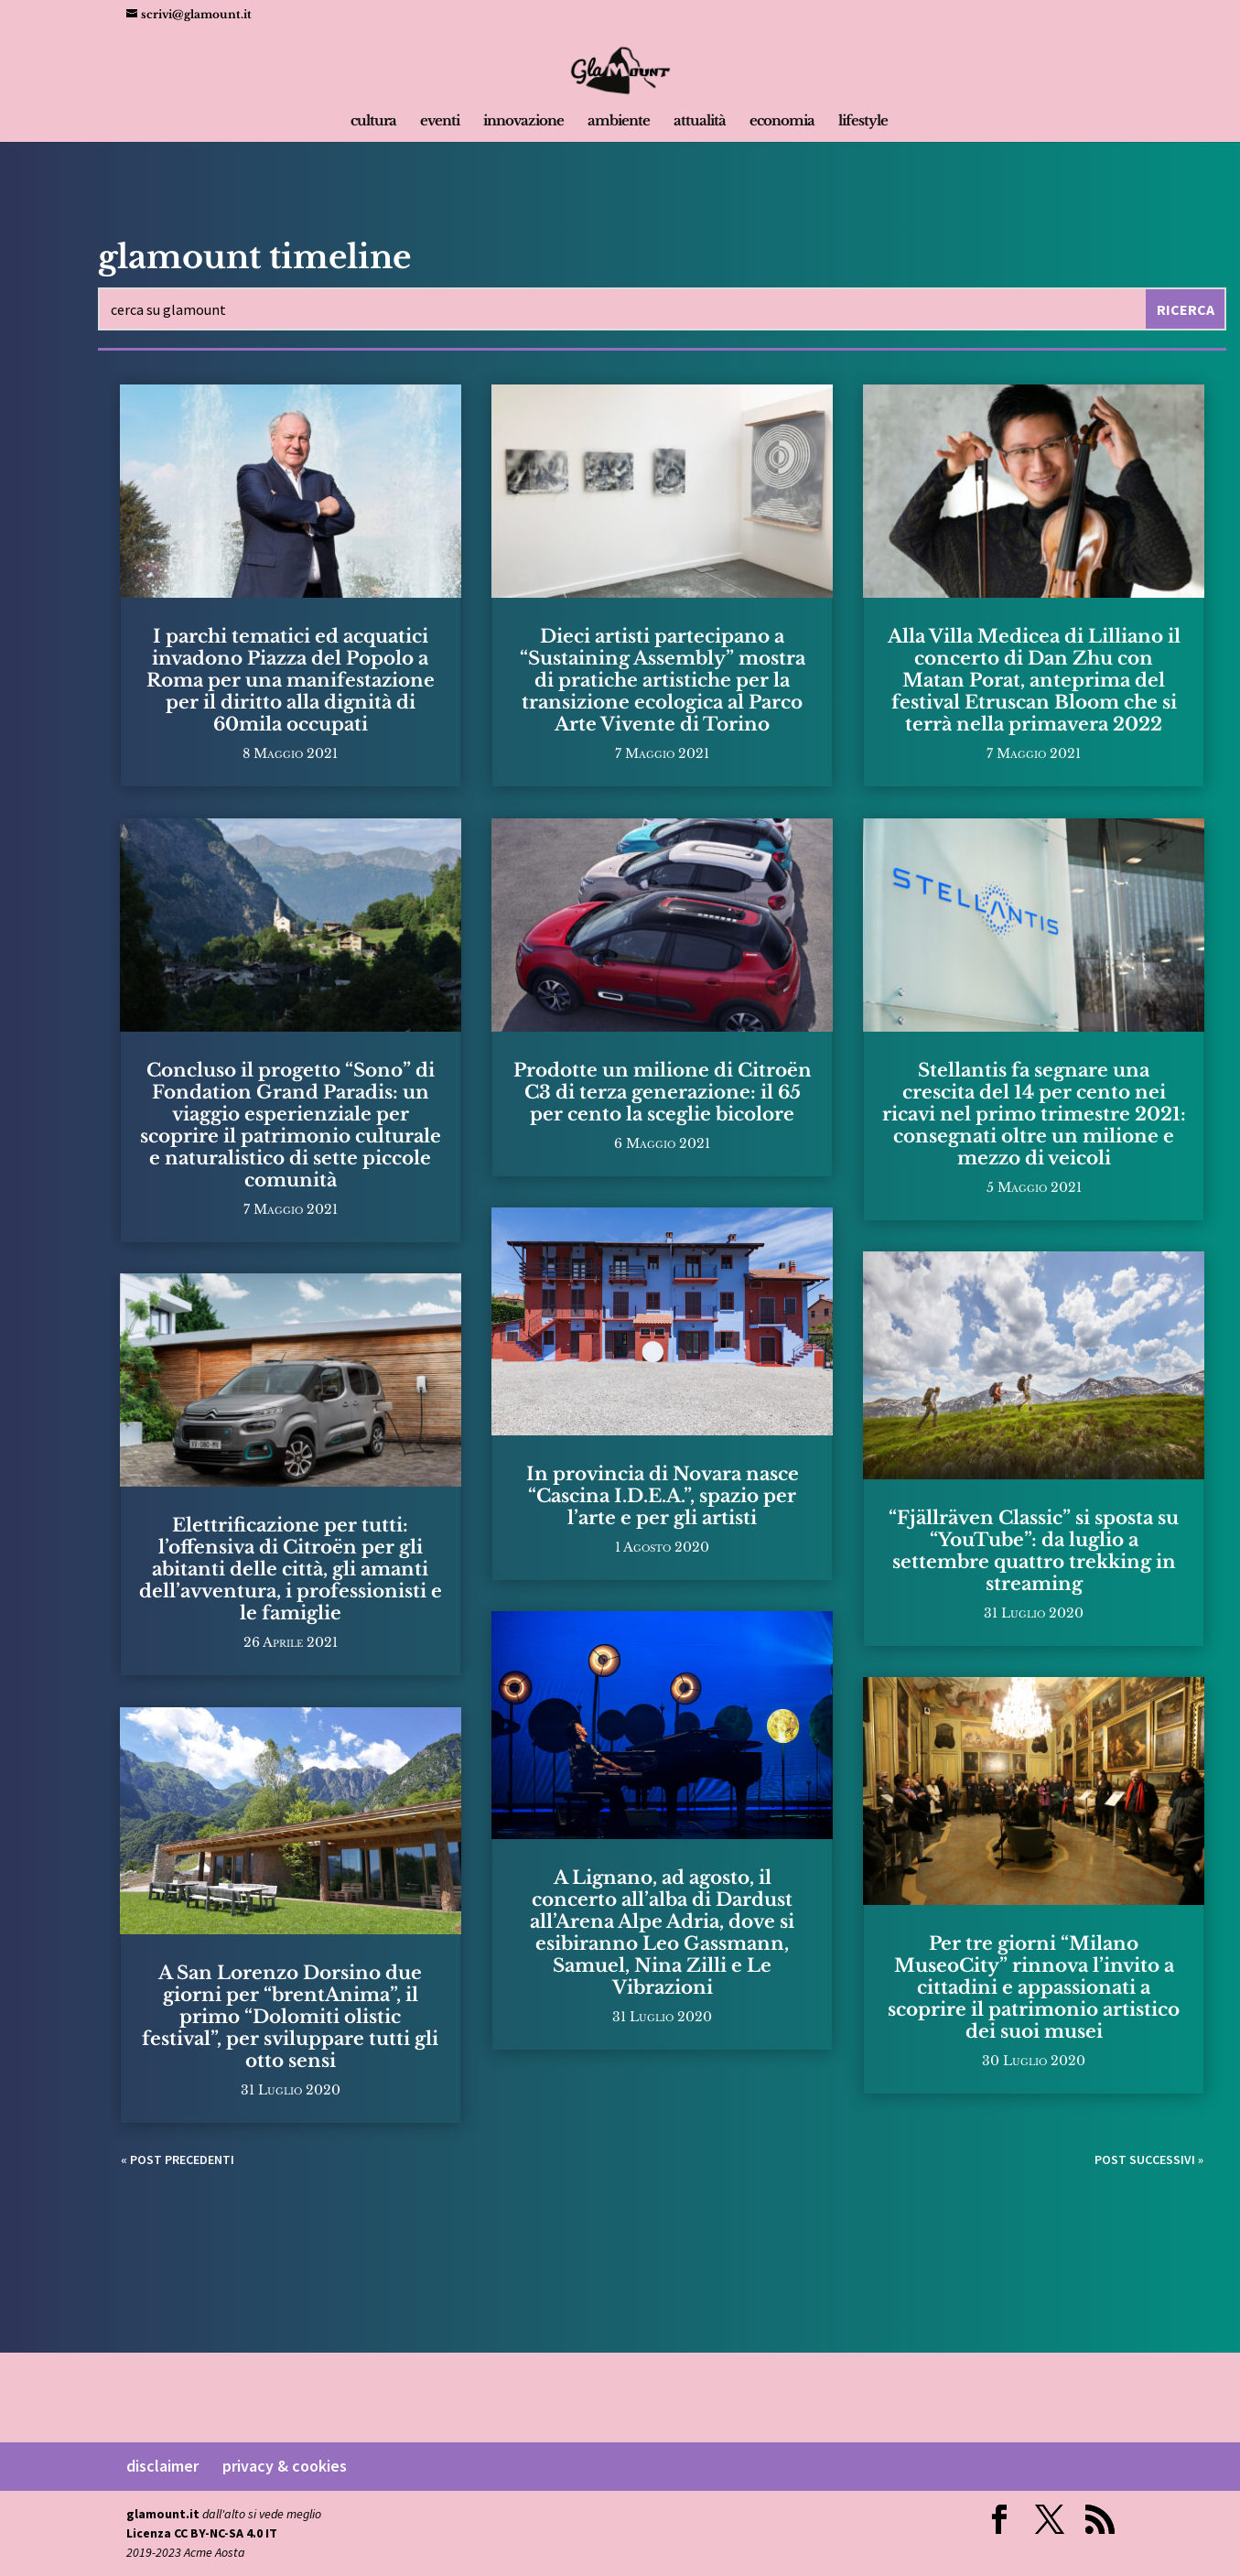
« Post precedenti (177, 2159)
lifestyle (863, 121)
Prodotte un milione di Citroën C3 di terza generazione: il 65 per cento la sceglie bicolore (662, 1092)
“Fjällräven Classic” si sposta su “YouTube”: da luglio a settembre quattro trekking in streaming (1034, 1551)
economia (781, 121)
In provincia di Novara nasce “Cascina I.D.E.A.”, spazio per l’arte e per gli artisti (662, 1496)
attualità (700, 121)
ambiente (619, 121)
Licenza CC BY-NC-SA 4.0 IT (201, 2533)
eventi (439, 121)
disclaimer (162, 2465)
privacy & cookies (284, 2465)
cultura (373, 121)
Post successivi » (1148, 2159)
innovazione (523, 121)
